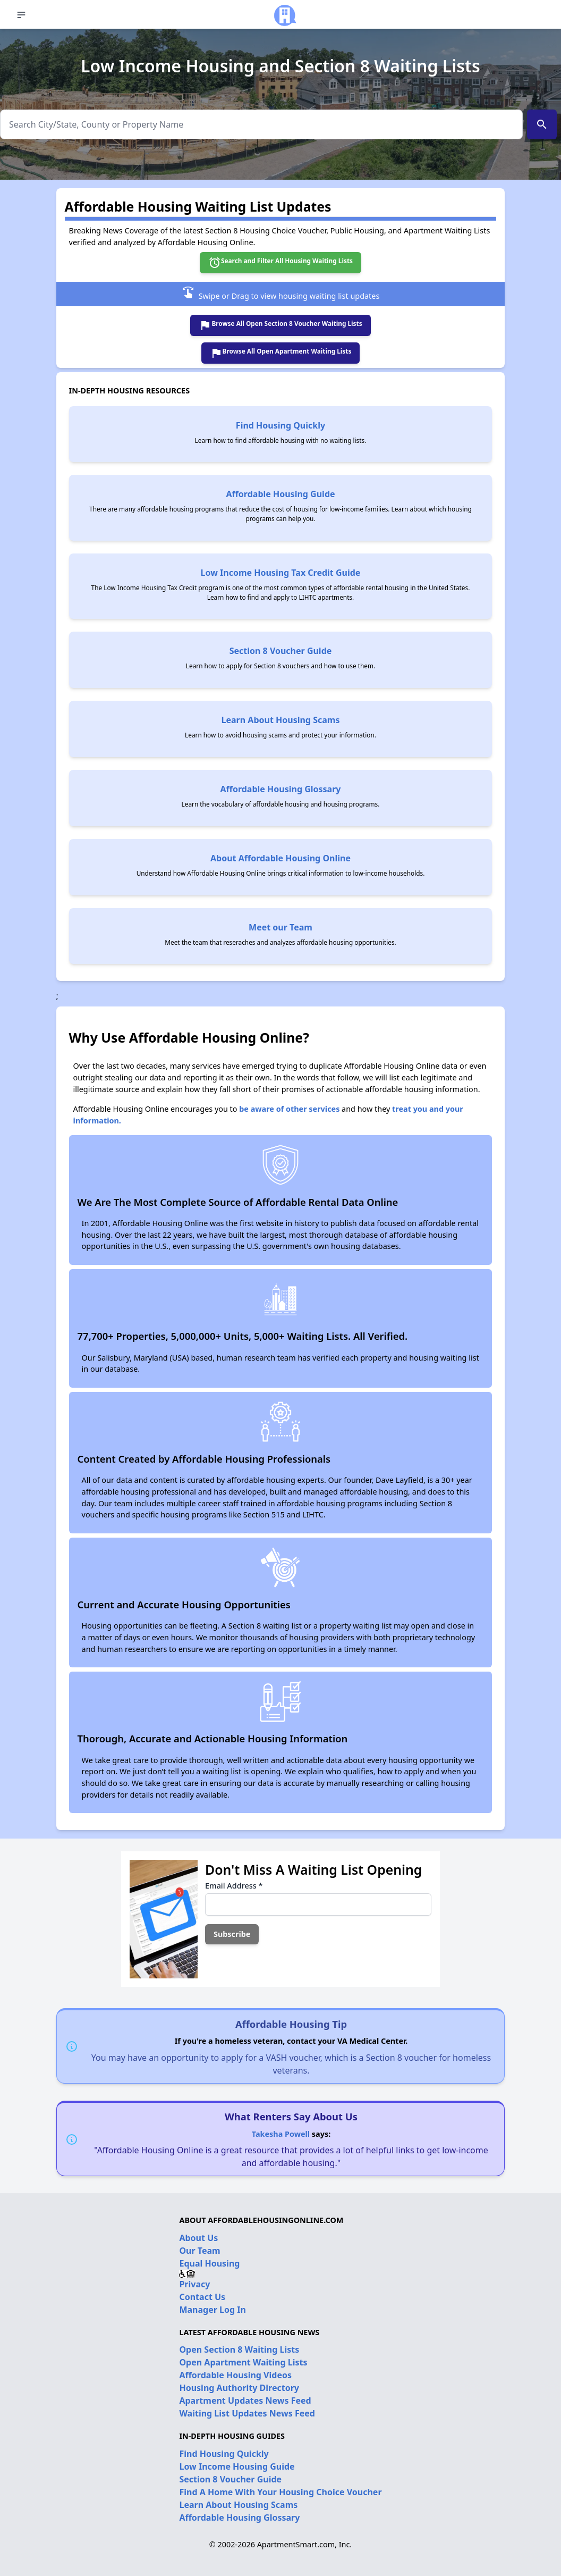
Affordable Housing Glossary (280, 789)
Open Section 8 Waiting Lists (239, 2349)
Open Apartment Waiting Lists (243, 2362)
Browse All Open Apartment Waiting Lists (281, 353)
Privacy (194, 2284)
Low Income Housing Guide (236, 2466)
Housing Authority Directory (239, 2388)
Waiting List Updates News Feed (247, 2413)
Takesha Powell (281, 2134)
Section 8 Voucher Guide (281, 651)
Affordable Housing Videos (235, 2375)
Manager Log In (212, 2309)
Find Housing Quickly (280, 425)
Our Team (199, 2250)
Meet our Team (280, 927)
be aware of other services (289, 1109)
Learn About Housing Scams (281, 720)
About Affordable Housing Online (280, 858)
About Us (198, 2238)
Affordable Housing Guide (280, 494)
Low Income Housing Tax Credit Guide (281, 572)
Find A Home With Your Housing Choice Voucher (280, 2492)
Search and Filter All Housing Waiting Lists (280, 262)
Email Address (233, 1886)
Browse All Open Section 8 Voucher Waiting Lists (280, 325)
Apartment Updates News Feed (245, 2400)
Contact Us (202, 2297)
